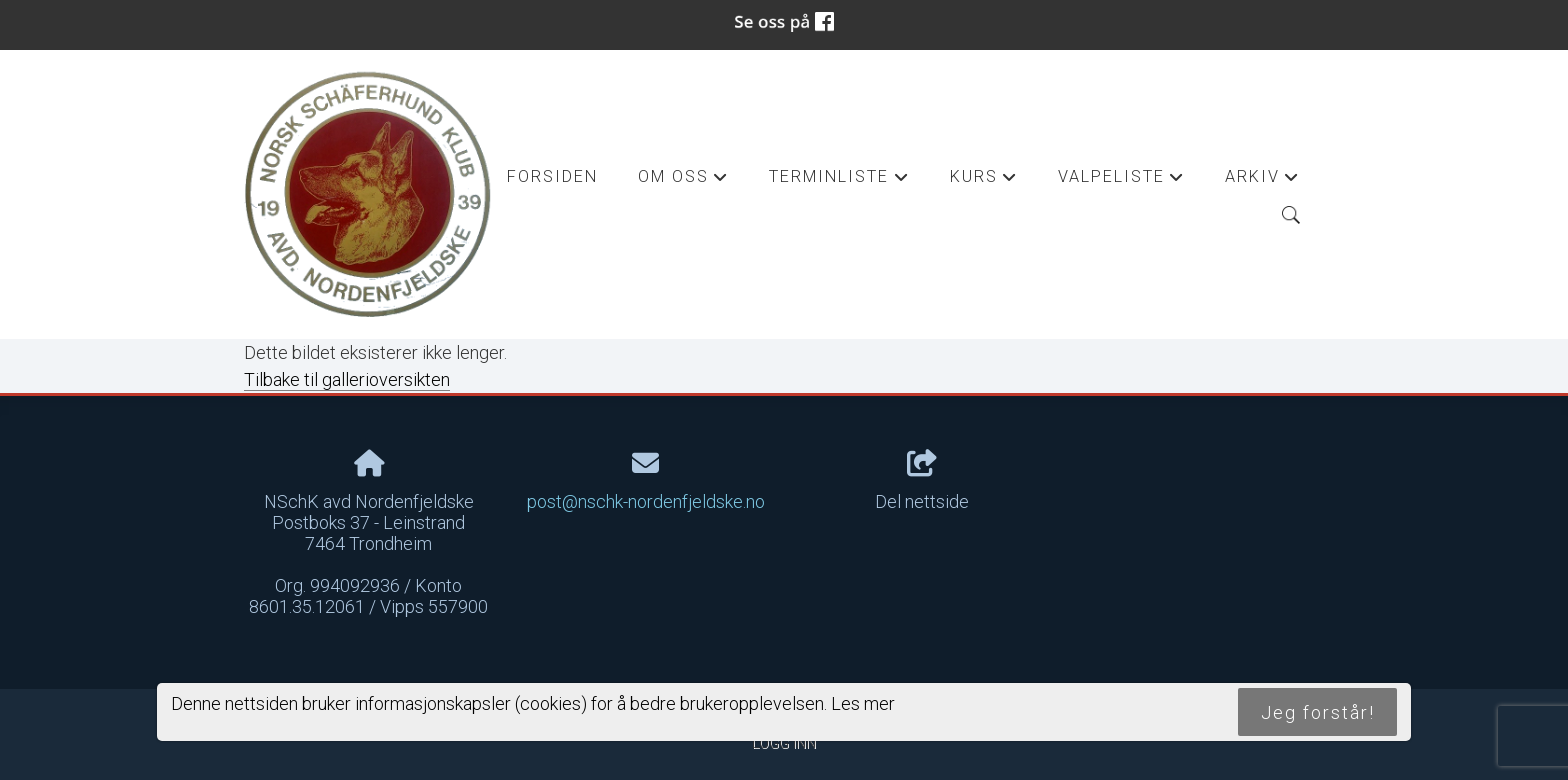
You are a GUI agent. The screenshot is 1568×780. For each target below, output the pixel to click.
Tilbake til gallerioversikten (347, 379)
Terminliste (839, 182)
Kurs (984, 182)
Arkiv (1262, 182)
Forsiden (552, 176)
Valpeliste (1121, 182)
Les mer (863, 703)
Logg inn (784, 743)
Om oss (683, 182)
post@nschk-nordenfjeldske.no (646, 501)
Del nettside (922, 481)
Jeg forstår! (1318, 712)
